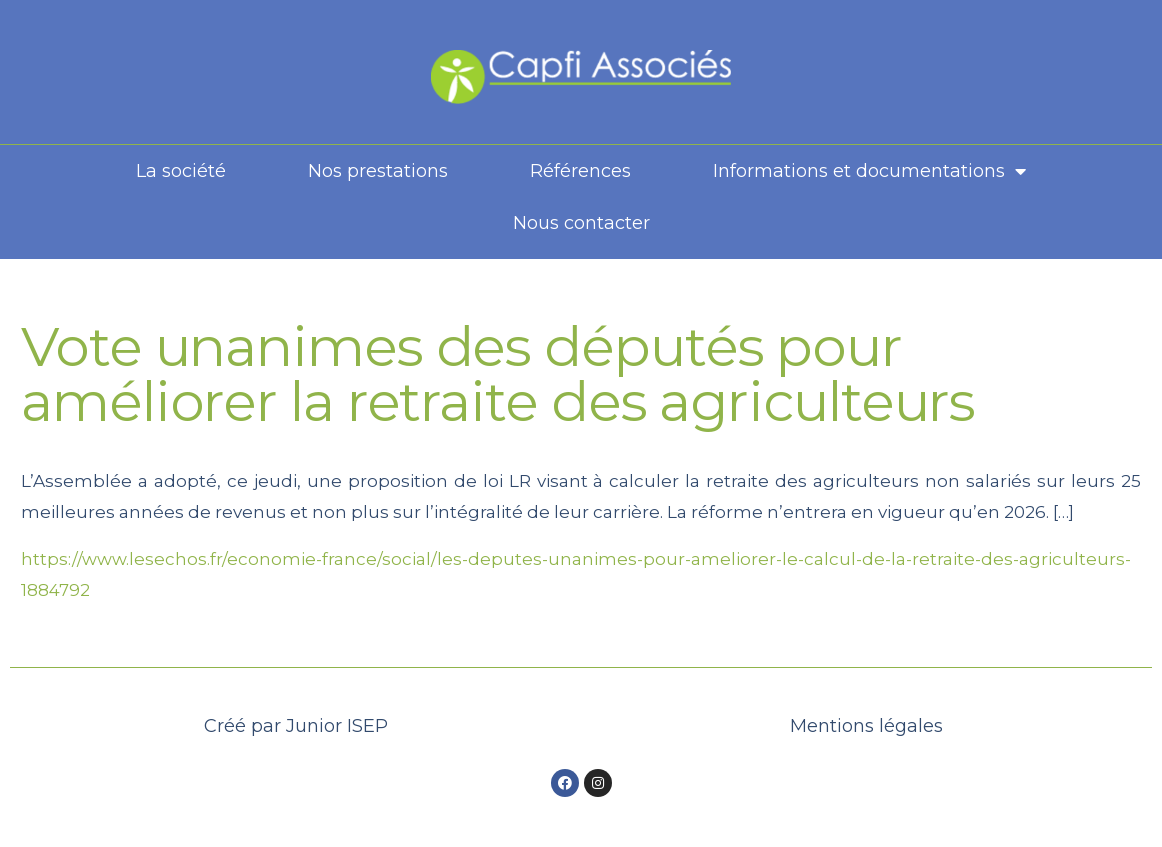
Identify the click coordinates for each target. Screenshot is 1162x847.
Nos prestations (378, 171)
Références (580, 171)
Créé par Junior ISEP (296, 726)
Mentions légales (866, 726)
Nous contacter (581, 223)
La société (181, 171)
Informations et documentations (869, 171)
